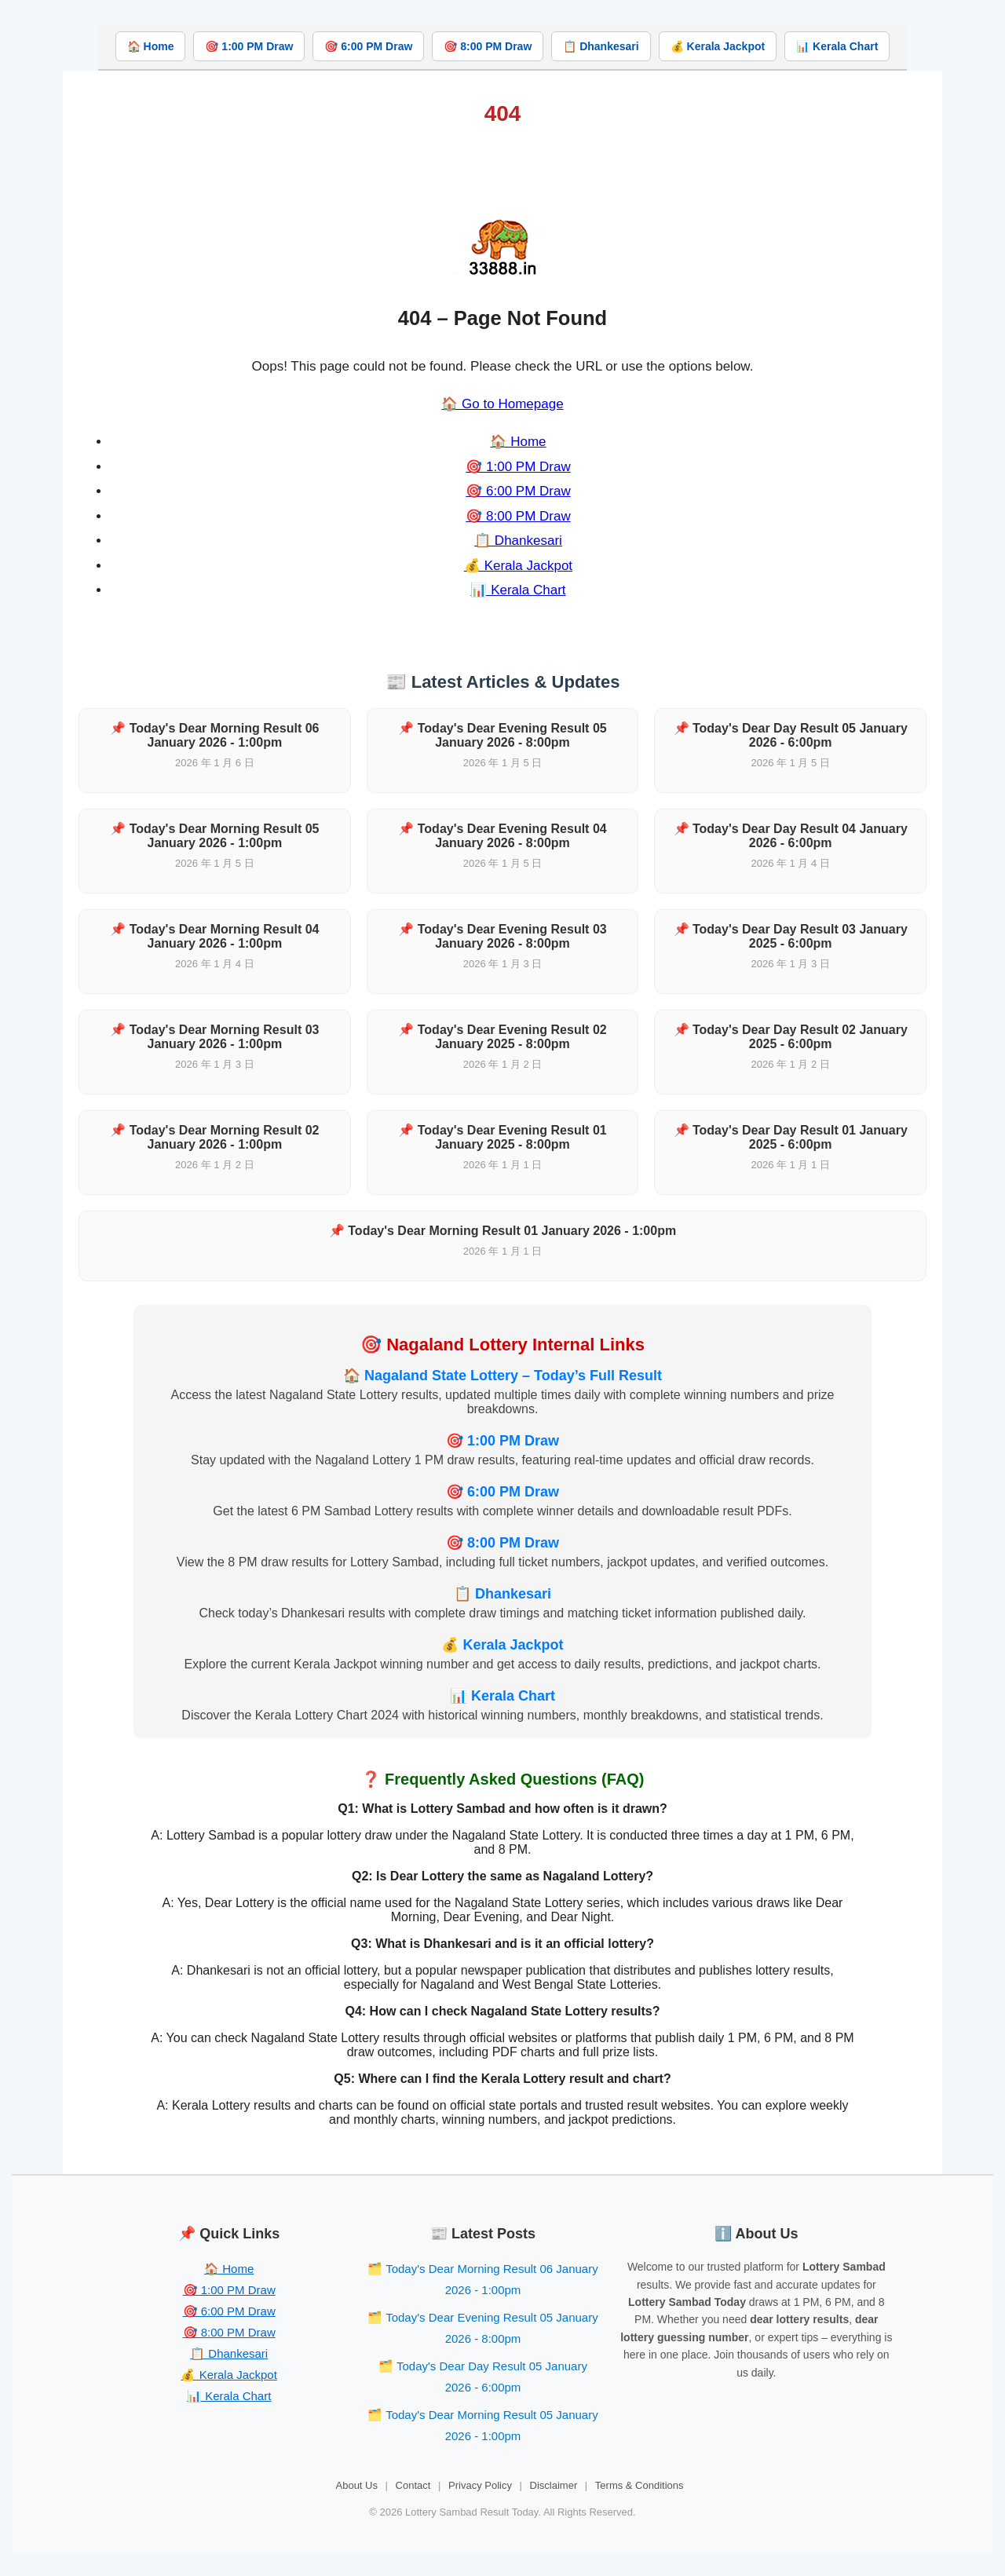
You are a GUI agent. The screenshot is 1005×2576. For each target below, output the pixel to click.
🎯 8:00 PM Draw (488, 46)
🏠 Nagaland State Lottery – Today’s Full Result (502, 1375)
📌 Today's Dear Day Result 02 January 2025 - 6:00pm (791, 1036)
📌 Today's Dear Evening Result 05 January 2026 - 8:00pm (502, 735)
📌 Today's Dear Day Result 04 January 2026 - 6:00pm (791, 836)
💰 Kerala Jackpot (718, 46)
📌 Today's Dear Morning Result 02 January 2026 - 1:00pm (214, 1137)
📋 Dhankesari (600, 46)
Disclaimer (554, 2485)
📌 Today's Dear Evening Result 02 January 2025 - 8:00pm (502, 1036)
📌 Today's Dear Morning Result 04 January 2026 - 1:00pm (214, 936)
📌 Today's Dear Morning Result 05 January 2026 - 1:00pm (214, 836)
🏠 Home (150, 46)
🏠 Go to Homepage (502, 403)
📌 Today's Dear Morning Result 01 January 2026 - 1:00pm (502, 1230)
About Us (357, 2485)
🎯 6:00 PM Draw (368, 46)
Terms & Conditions (639, 2485)
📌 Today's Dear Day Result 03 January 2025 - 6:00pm (791, 936)
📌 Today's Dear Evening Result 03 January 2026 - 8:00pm (502, 936)
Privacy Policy (480, 2485)
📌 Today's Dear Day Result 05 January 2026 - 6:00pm (791, 735)
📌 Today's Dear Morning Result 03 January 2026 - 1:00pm (214, 1036)
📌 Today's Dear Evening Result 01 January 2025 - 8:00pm (502, 1137)
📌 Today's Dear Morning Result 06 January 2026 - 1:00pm (214, 735)
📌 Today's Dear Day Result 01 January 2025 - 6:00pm (791, 1137)
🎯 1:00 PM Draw (249, 46)
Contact (413, 2485)
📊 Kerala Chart (837, 46)
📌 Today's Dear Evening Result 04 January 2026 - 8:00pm (502, 836)
